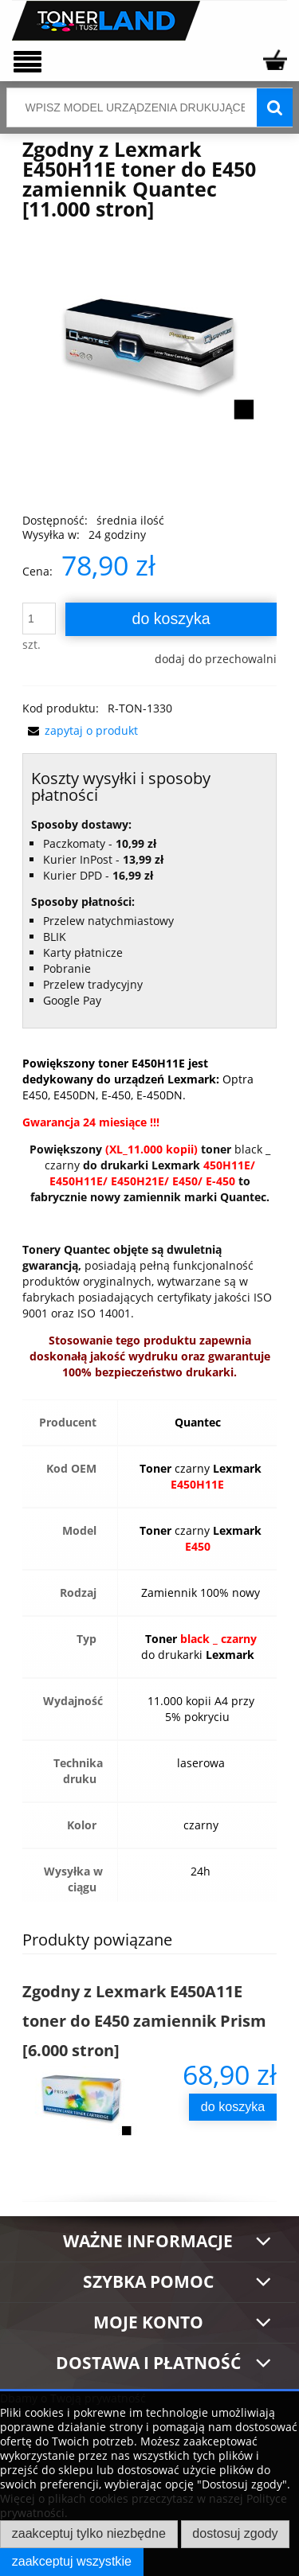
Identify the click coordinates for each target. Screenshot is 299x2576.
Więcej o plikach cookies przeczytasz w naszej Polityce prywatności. (143, 2505)
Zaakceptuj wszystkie (72, 2561)
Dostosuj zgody (234, 2533)
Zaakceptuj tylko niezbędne (89, 2533)
